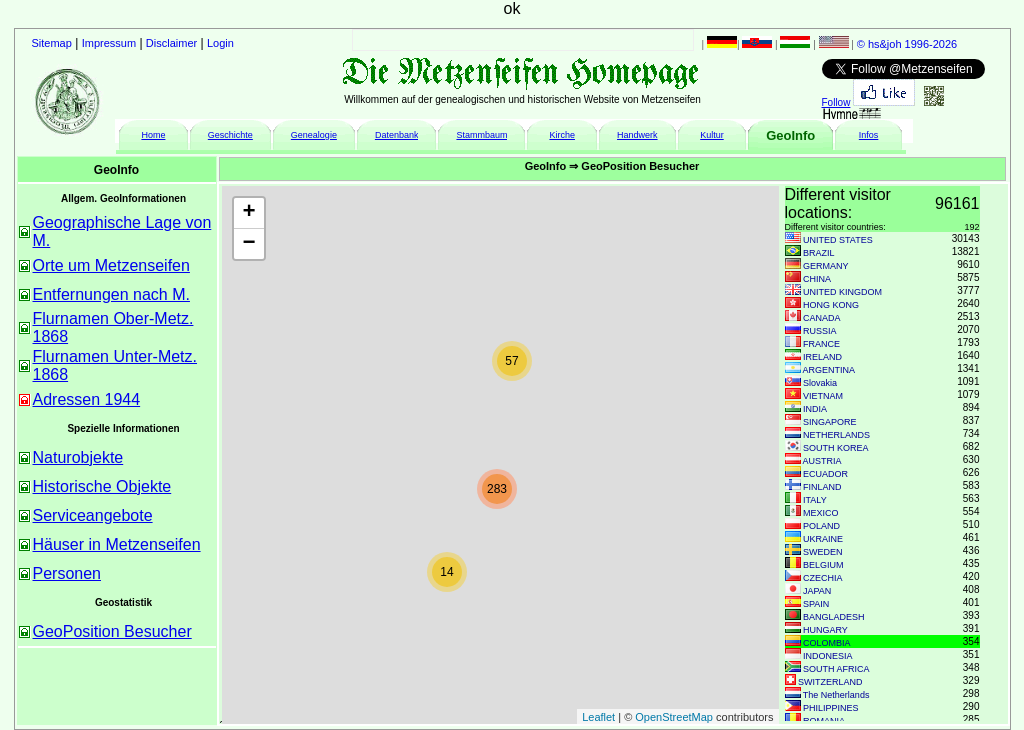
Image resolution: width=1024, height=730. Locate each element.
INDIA (815, 409)
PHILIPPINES (831, 708)
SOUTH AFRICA (836, 669)
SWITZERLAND (830, 682)
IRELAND (822, 357)
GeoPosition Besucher (112, 631)
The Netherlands (836, 695)
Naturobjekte (78, 457)
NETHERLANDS (836, 435)
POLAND (821, 526)
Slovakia (820, 383)
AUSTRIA (822, 461)
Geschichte (230, 135)
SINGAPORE (830, 422)
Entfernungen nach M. (111, 294)
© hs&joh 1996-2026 (907, 44)
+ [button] (248, 213)
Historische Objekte (102, 486)
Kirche (562, 135)
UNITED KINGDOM (842, 292)
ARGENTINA (829, 370)
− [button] (248, 244)
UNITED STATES (838, 240)
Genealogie (314, 135)
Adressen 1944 (87, 399)
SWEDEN (823, 552)
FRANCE (821, 344)
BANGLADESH (834, 617)
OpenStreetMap (674, 717)
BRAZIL (819, 253)
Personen (67, 573)
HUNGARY (825, 630)
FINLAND (822, 487)
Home (153, 135)
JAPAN (817, 591)
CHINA (817, 279)
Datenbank (397, 135)
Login (220, 43)
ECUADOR (825, 474)
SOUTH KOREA (836, 448)
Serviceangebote (93, 515)
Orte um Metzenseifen (111, 265)
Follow (836, 102)
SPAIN (816, 604)
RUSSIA (820, 331)
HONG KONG (831, 305)
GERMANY (826, 266)
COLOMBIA (827, 643)
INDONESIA (828, 656)
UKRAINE (823, 539)
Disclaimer (171, 43)
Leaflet (598, 717)
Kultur (712, 135)
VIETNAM (823, 396)
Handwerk (637, 135)
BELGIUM (823, 565)
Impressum (109, 43)
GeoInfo (790, 135)
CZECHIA (823, 578)
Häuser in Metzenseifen (117, 544)
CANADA (822, 318)
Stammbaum (481, 135)
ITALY (815, 500)
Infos (869, 135)
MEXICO (821, 513)
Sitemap (52, 43)
